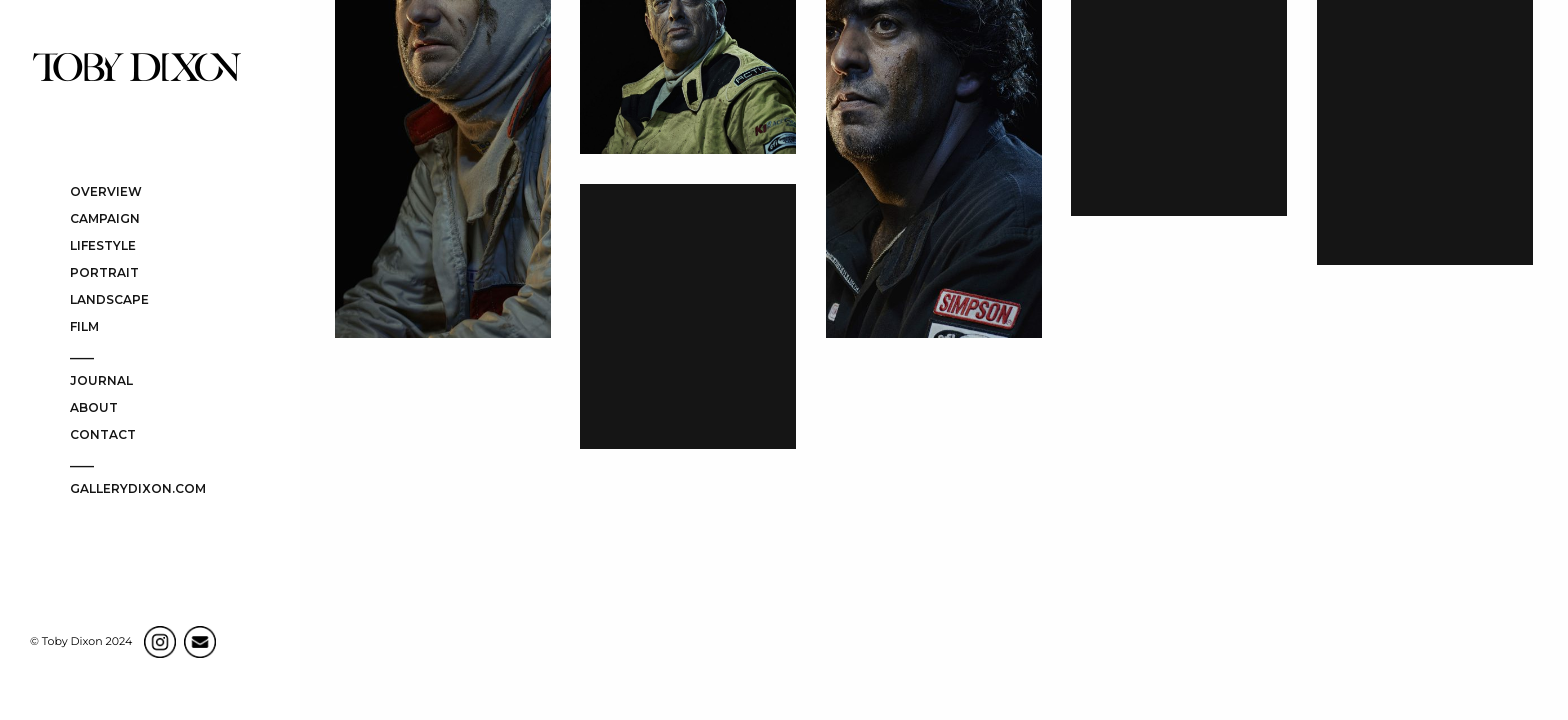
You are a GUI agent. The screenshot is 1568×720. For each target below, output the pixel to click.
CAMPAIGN (105, 219)
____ (82, 354)
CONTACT (103, 435)
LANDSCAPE (109, 300)
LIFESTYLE (103, 246)
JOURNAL (101, 381)
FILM (84, 327)
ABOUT (94, 408)
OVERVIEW (106, 192)
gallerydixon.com (138, 489)
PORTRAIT (104, 273)
